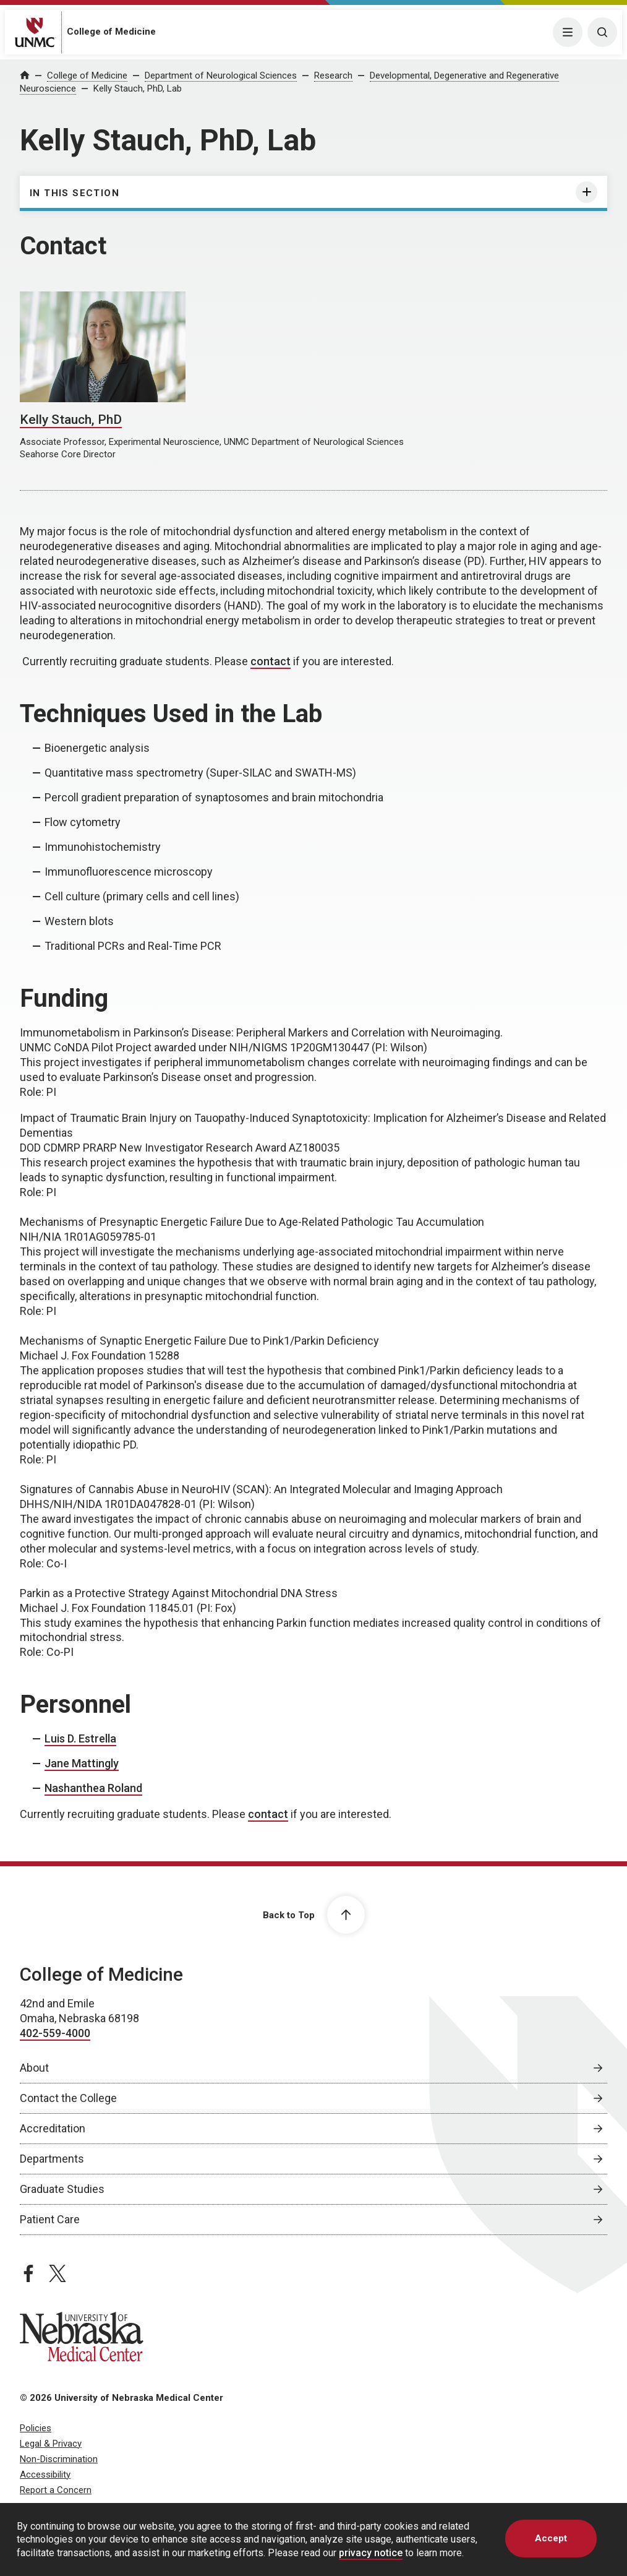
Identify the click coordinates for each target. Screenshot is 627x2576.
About (34, 2067)
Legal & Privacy (51, 2443)
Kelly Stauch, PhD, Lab (137, 88)
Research (333, 75)
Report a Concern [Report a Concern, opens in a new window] (56, 2490)
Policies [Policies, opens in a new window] (35, 2428)
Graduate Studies (62, 2188)
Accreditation (52, 2128)
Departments (52, 2158)
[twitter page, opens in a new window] (57, 2273)
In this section (74, 193)
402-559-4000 (55, 2033)
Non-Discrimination (59, 2459)
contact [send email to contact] (270, 661)
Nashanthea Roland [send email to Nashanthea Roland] (93, 1787)
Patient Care (50, 2219)
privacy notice (371, 2553)
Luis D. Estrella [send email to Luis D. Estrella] (80, 1738)
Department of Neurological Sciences (221, 75)
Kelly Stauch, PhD (71, 419)
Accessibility (45, 2474)
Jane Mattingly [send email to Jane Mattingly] (82, 1763)
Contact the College (68, 2097)
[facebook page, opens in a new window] (28, 2273)
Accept (551, 2538)
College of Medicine (111, 31)
